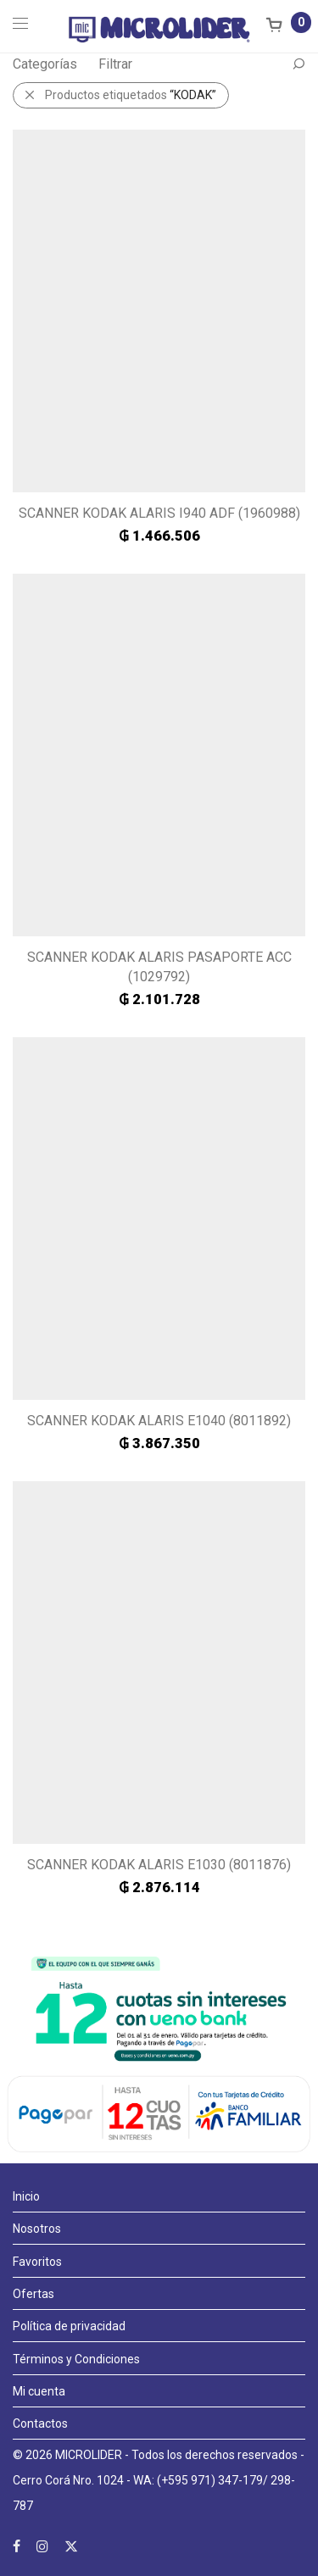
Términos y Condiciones (76, 2359)
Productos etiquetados (130, 95)
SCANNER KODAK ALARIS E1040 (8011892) (159, 1421)
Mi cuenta (39, 2391)
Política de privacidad (69, 2326)
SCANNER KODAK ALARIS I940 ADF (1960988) (159, 513)
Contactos (40, 2423)
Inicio (26, 2196)
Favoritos (37, 2261)
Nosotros (37, 2228)
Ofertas (33, 2294)
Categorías (45, 64)
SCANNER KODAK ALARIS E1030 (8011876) (159, 1865)
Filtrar (115, 64)
